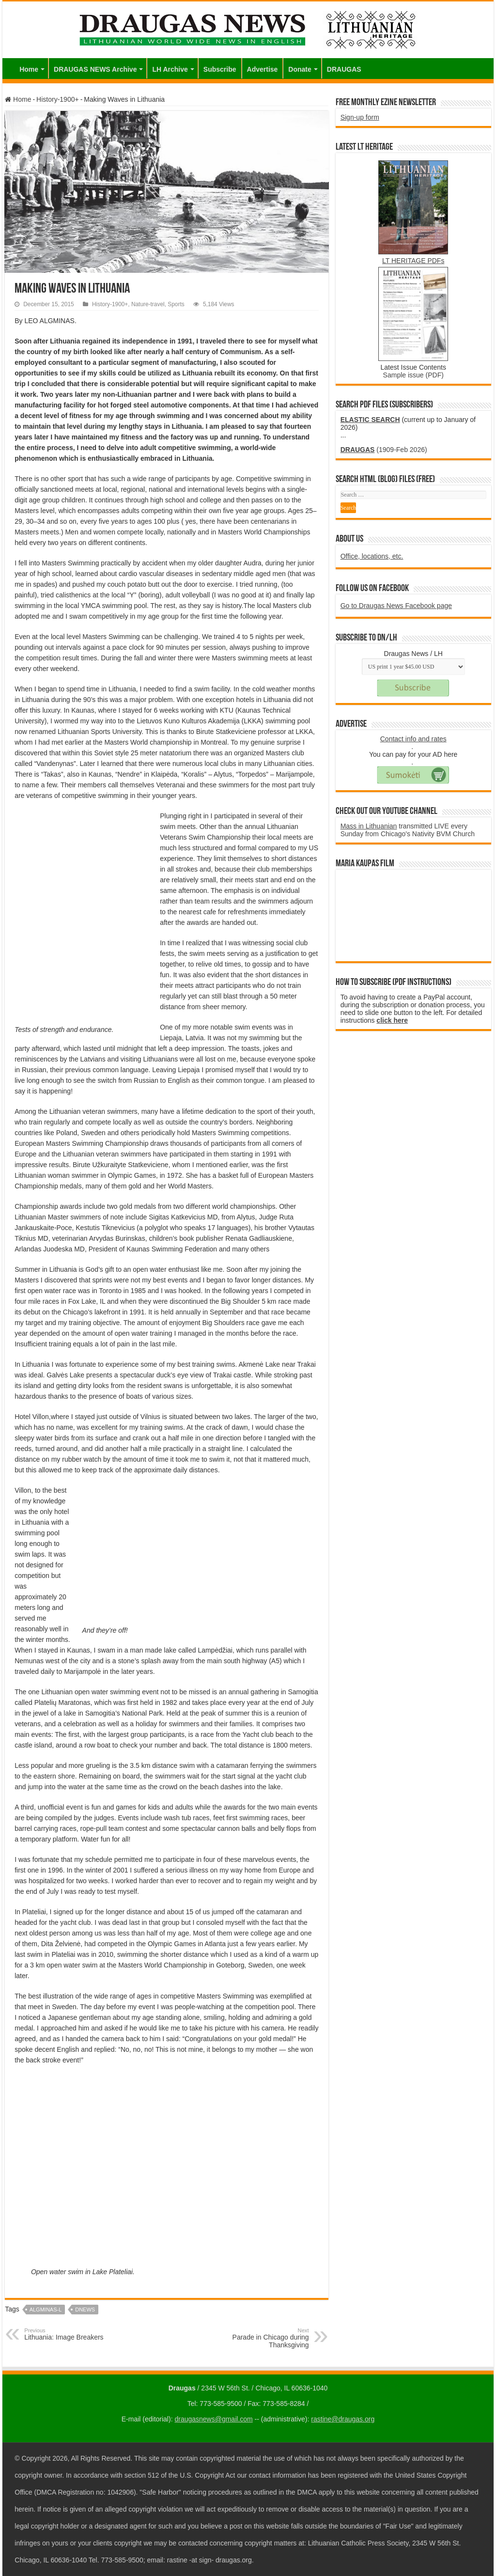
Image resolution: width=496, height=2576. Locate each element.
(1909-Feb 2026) (384, 449)
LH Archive (169, 69)
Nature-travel (148, 304)
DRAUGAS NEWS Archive (95, 69)
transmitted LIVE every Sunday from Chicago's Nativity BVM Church (408, 830)
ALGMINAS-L (46, 2309)
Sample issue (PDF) (413, 375)
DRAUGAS (344, 69)
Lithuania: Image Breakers (74, 2334)
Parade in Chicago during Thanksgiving (259, 2338)
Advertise (262, 69)
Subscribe (219, 69)
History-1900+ (57, 99)
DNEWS (85, 2309)
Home (28, 69)
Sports (176, 304)
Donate (299, 69)
